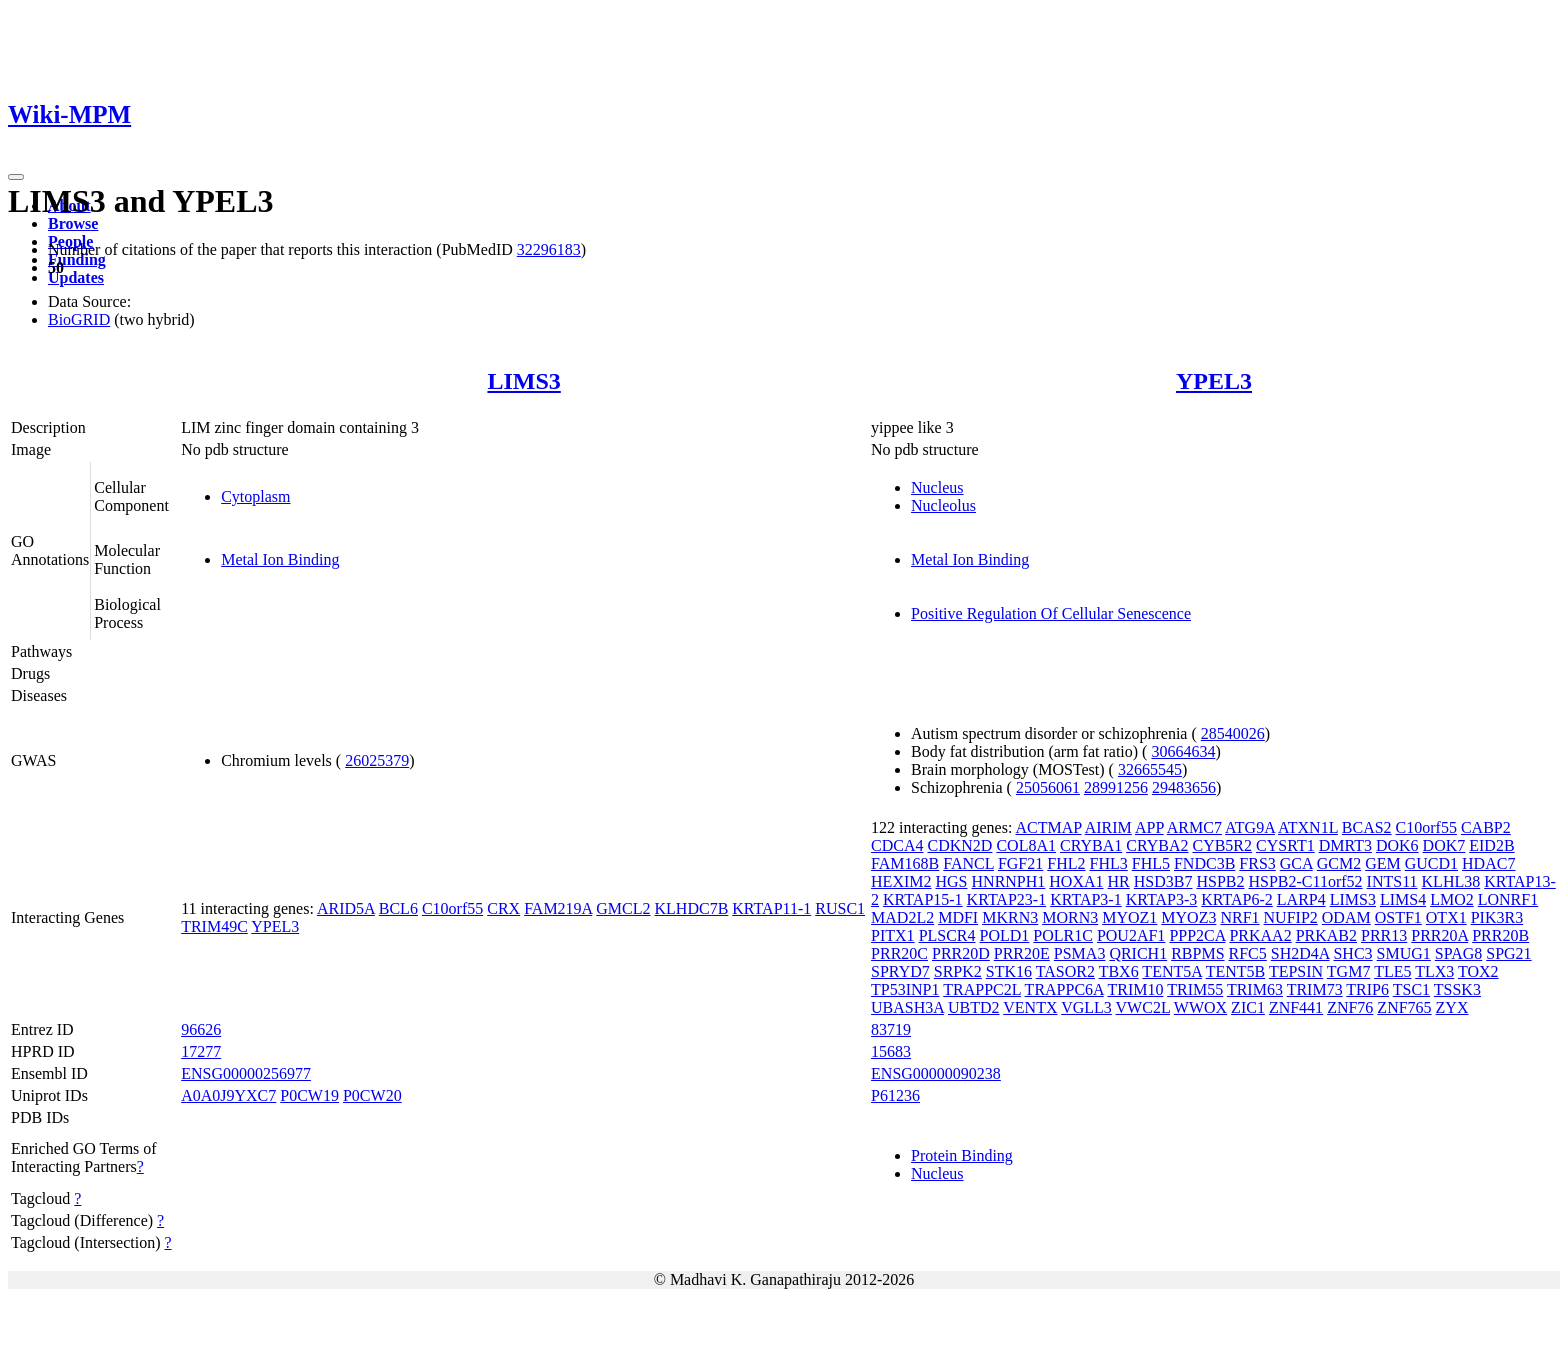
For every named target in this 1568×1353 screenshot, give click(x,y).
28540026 (1233, 733)
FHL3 (1109, 863)
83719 (891, 1029)
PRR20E (1022, 953)
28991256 (1116, 787)
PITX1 (893, 935)
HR (1119, 881)
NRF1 (1239, 917)
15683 (891, 1051)
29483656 (1184, 787)
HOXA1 (1076, 881)
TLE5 (1392, 971)
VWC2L (1143, 1007)
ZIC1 (1248, 1007)
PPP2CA (1197, 935)
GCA (1296, 863)
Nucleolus (943, 505)
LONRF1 (1508, 899)
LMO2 (1452, 899)
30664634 (1183, 751)
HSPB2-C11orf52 (1305, 881)
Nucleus (937, 487)
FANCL (968, 863)
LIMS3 (523, 381)
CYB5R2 (1222, 845)
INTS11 (1392, 881)
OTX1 (1446, 917)
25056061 (1048, 787)
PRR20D (961, 953)
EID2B (1491, 845)
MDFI (958, 917)
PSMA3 (1080, 953)
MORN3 (1070, 917)
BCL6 (398, 908)
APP (1149, 827)
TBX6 (1119, 971)
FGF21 (1020, 863)
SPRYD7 (900, 971)
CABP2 (1486, 827)
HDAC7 (1488, 863)
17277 (201, 1051)
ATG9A (1250, 827)
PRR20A (1439, 935)
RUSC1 (840, 908)
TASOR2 (1065, 971)
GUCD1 (1431, 863)
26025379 (377, 760)
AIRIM (1108, 827)
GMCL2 (623, 908)
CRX (503, 908)
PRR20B (1500, 935)
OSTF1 (1398, 917)
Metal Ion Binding (280, 559)
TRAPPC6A (1064, 989)
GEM (1383, 863)
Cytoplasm (255, 496)
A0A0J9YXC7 (228, 1095)
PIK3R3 (1497, 917)
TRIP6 (1367, 989)
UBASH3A (907, 1007)
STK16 (1009, 971)
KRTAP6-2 (1237, 899)
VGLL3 (1086, 1007)
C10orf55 (452, 908)
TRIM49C (214, 926)
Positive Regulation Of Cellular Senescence (1051, 613)
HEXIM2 (901, 881)
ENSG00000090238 (936, 1073)
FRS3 (1257, 863)
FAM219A (558, 908)
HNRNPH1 (1009, 881)
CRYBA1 (1091, 845)
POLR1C (1063, 935)
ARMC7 (1194, 827)
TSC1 (1411, 989)
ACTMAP (1048, 827)
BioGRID (79, 319)
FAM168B (905, 863)
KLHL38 (1451, 881)
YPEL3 (1214, 381)
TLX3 (1434, 971)
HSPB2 (1220, 881)
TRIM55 (1195, 989)
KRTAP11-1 (771, 908)
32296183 (549, 249)
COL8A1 (1026, 845)
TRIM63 (1255, 989)
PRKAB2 (1326, 935)
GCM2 (1339, 863)
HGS (952, 881)
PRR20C (899, 953)
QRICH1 (1138, 953)
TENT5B (1236, 971)
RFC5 (1248, 953)
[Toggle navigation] (16, 177)
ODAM (1346, 917)
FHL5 (1151, 863)
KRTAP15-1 (923, 899)
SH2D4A (1300, 953)
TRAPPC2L (982, 989)
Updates (76, 277)
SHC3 (1352, 953)
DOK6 (1397, 845)
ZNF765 (1404, 1007)
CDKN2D (960, 845)
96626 (201, 1029)
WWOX (1200, 1007)
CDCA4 (897, 845)
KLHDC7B (692, 908)
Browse (73, 223)
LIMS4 (1403, 899)
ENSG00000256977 (246, 1073)
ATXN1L (1308, 827)
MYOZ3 (1188, 917)
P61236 (895, 1095)
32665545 (1150, 769)
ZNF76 (1350, 1007)
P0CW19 (309, 1095)
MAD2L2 (902, 917)
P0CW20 (372, 1095)
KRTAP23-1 (1007, 899)
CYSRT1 (1285, 845)
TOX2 (1478, 971)
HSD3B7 (1163, 881)
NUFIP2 (1291, 917)
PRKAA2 (1260, 935)
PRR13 (1384, 935)
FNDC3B (1204, 863)
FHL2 (1066, 863)
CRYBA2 (1157, 845)
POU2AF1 (1131, 935)
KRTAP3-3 (1162, 899)
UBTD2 (974, 1007)
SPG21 (1508, 953)
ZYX (1452, 1007)
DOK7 (1444, 845)
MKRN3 (1010, 917)
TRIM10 (1135, 989)
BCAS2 (1367, 827)
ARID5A (346, 908)
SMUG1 (1404, 953)
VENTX (1030, 1007)
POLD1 (1005, 935)
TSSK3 (1457, 989)
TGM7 (1349, 971)
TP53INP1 (905, 989)
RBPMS (1197, 953)
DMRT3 (1345, 845)
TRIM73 (1315, 989)
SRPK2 (958, 971)
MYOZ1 (1129, 917)
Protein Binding (962, 1155)
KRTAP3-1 (1086, 899)
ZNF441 (1296, 1007)
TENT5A (1172, 971)
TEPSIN (1296, 971)
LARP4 (1301, 899)
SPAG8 (1458, 953)
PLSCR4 (947, 935)
